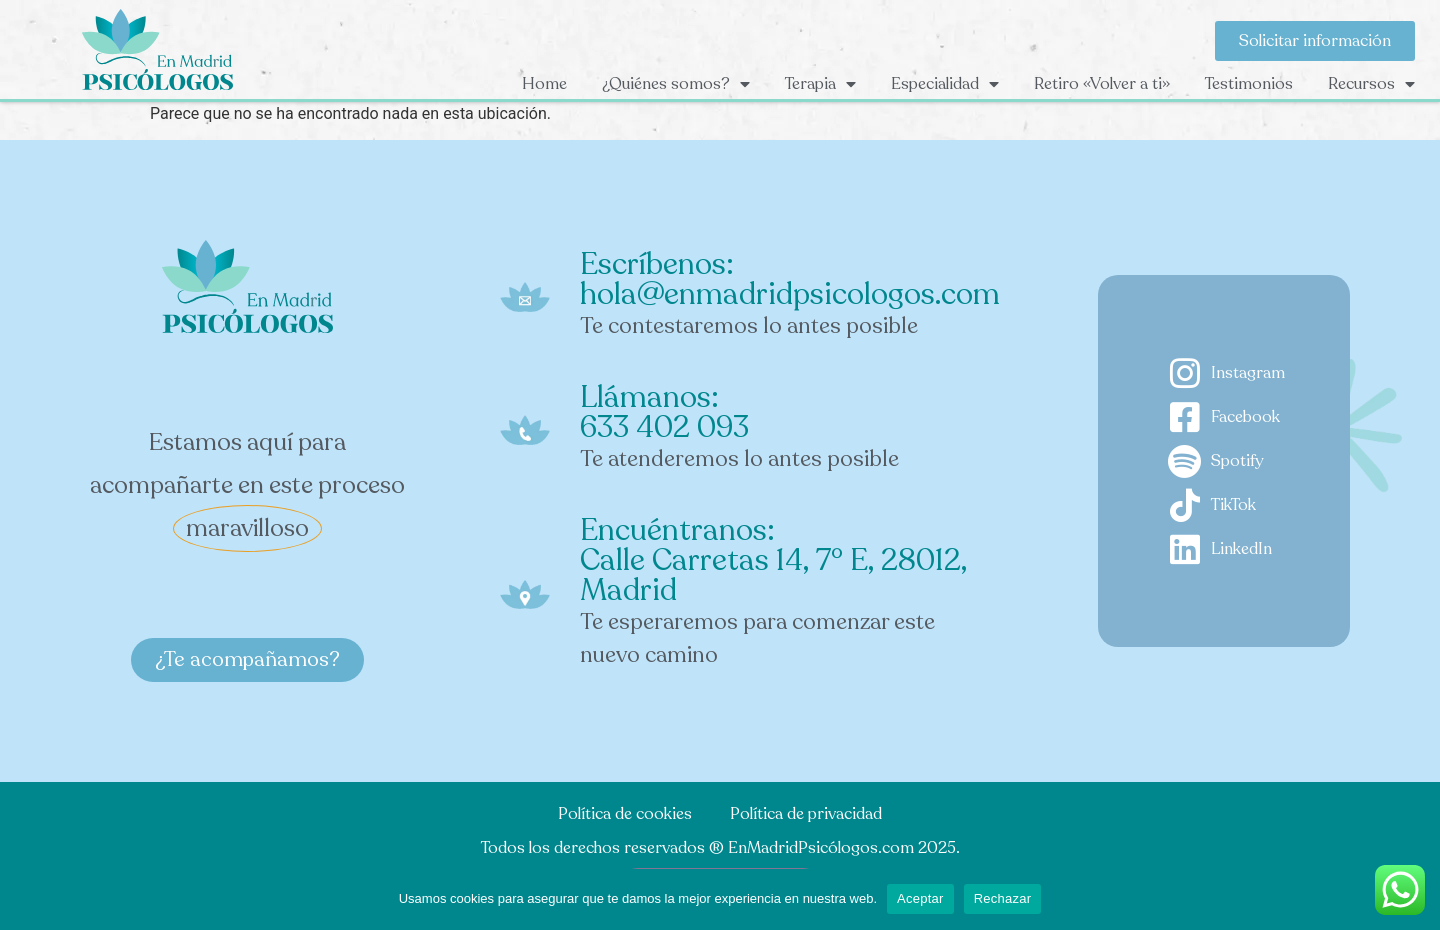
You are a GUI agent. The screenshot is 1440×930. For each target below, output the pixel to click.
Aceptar (920, 898)
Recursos (1371, 84)
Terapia (820, 84)
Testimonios (1249, 84)
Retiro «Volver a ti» (1102, 84)
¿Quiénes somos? (676, 84)
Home (544, 84)
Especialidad (945, 84)
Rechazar (1003, 898)
